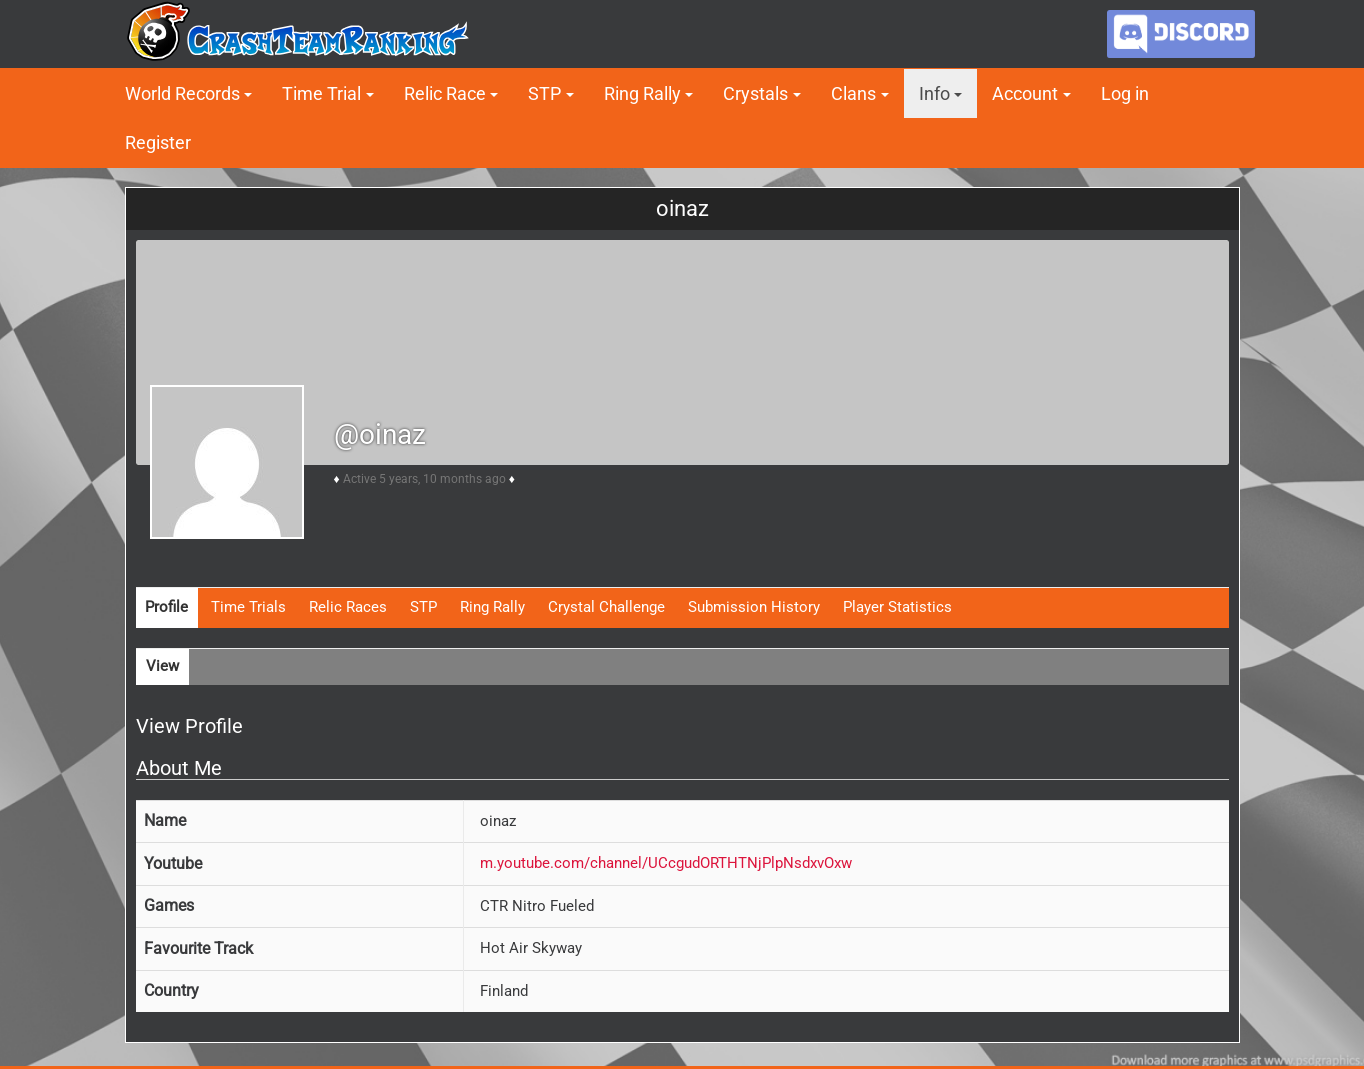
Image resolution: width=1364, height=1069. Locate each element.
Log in (1125, 93)
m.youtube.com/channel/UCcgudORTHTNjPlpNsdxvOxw (666, 863)
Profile (166, 607)
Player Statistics (897, 607)
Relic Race (445, 93)
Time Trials (248, 607)
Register (158, 142)
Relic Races (348, 607)
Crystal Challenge (606, 607)
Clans (853, 93)
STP (544, 93)
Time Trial (321, 93)
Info (934, 93)
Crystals (755, 93)
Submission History (754, 607)
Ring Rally (642, 93)
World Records (182, 93)
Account (1025, 93)
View (162, 666)
